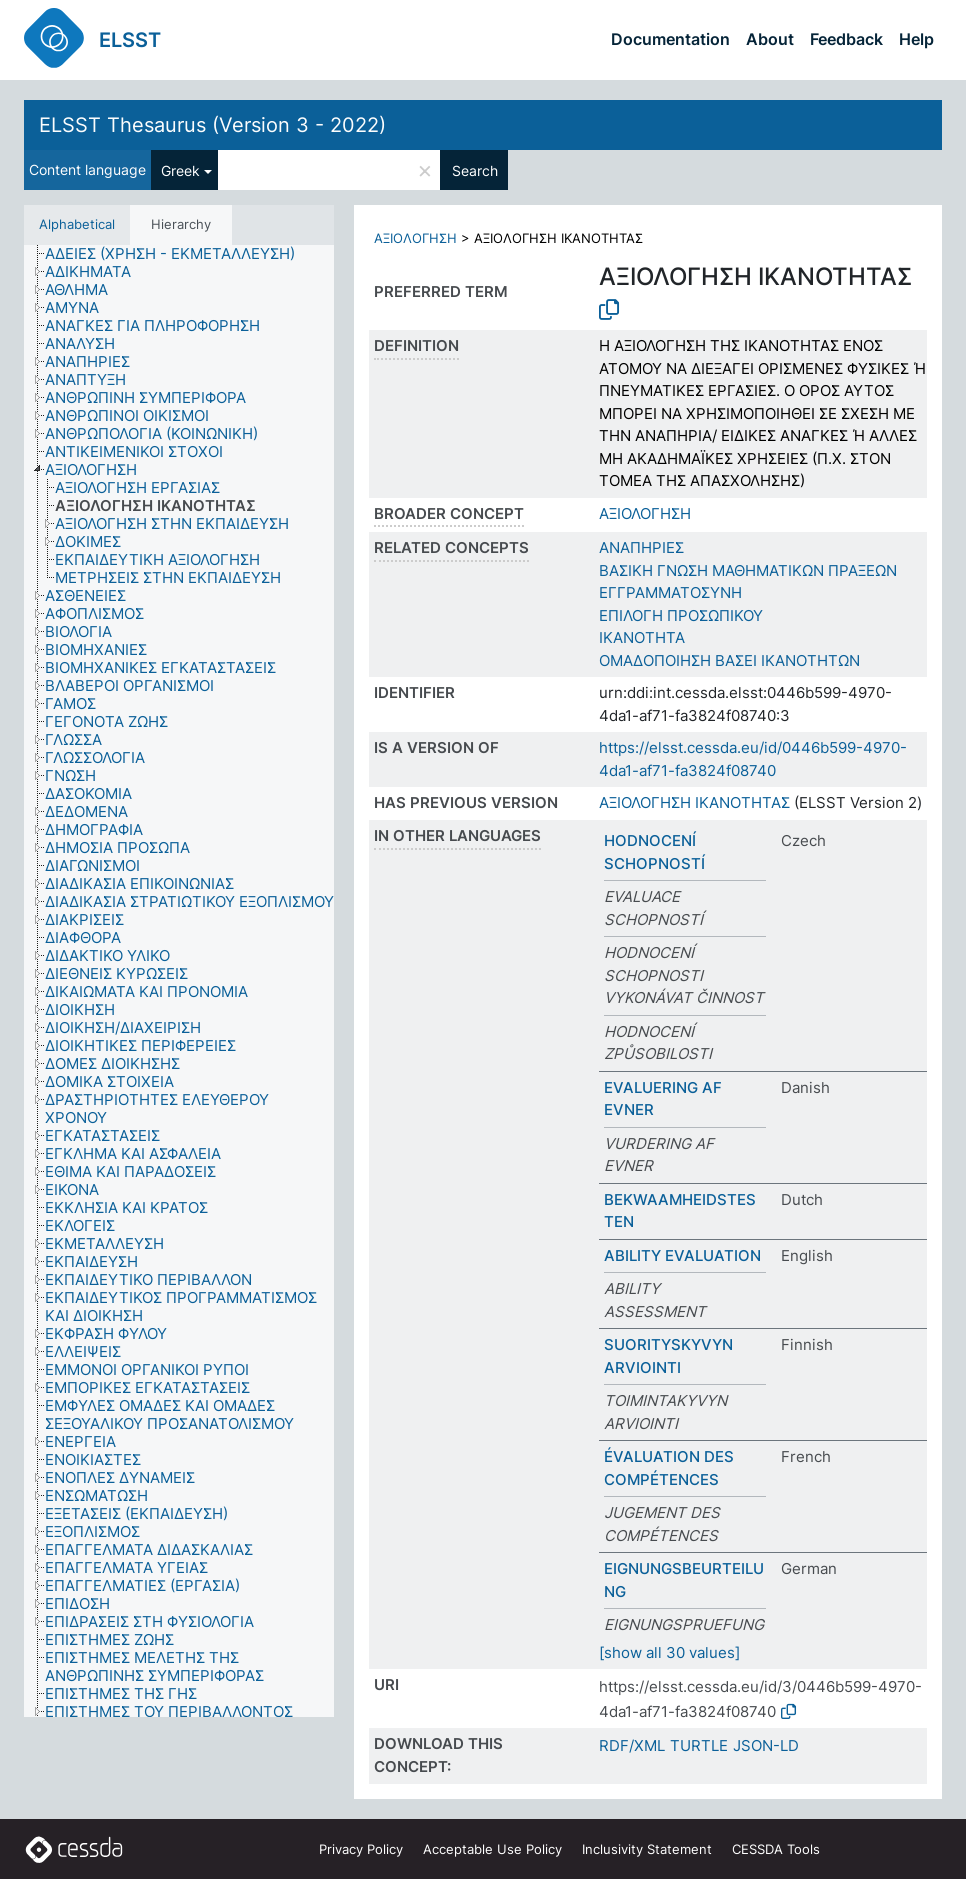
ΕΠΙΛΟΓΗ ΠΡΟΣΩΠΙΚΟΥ (681, 615)
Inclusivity (647, 1849)
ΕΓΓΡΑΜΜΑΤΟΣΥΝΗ (670, 592)
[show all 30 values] (669, 1652)
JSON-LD (766, 1745)
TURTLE (699, 1745)
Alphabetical (77, 224)
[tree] (179, 981)
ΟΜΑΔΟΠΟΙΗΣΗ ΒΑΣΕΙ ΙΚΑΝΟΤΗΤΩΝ (729, 660)
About (770, 39)
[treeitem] (178, 254)
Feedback (846, 39)
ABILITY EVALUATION (682, 1255)
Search (475, 170)
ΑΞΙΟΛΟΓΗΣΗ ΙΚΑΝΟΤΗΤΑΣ (694, 802)
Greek (180, 170)
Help (916, 39)
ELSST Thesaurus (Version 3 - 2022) (212, 125)
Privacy (361, 1849)
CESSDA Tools (776, 1849)
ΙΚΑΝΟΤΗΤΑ (642, 637)
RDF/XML (632, 1745)
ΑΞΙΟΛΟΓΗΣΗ (415, 238)
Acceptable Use (492, 1849)
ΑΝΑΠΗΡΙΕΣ (641, 547)
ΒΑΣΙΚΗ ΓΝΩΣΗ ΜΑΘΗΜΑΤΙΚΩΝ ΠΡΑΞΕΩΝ (748, 570)
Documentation (670, 39)
